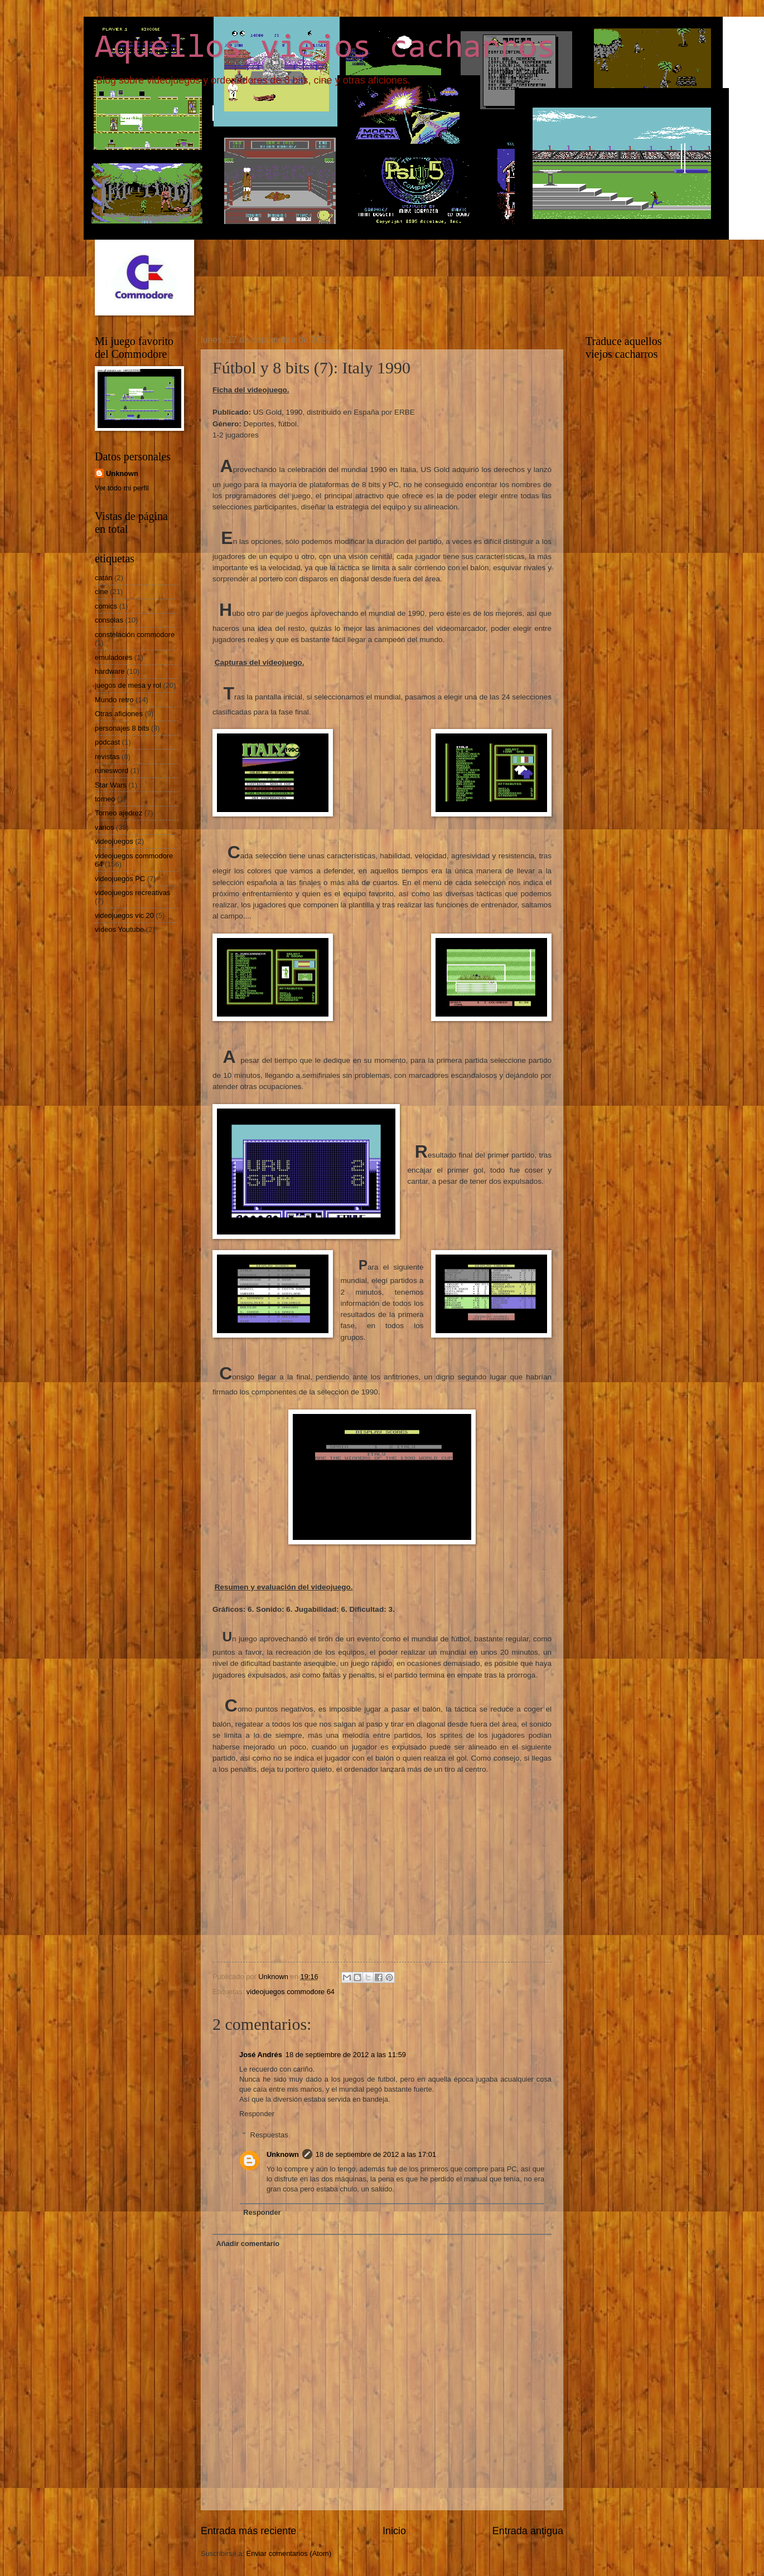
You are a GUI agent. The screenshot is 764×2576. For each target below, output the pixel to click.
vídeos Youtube (119, 929)
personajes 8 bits (122, 728)
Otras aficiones (119, 713)
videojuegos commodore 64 (290, 1991)
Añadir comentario (247, 2243)
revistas (107, 756)
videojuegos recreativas (132, 892)
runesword (111, 770)
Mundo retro (114, 700)
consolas (109, 620)
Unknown (283, 2154)
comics (106, 606)
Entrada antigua (527, 2530)
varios (104, 827)
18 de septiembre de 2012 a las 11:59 (346, 2054)
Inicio (394, 2530)
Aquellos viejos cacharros (325, 48)
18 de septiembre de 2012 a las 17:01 (376, 2154)
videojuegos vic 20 (124, 915)
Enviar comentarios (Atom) (288, 2553)
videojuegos (114, 841)
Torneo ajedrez (118, 813)
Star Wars (111, 785)
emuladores (113, 657)
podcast (107, 742)
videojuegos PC (120, 878)
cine (101, 591)
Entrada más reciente (248, 2530)
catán (104, 577)
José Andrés (260, 2054)
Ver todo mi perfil (122, 488)
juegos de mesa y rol (128, 685)
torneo (105, 799)
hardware (110, 671)
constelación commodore (135, 634)
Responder (256, 2114)
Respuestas (269, 2135)
